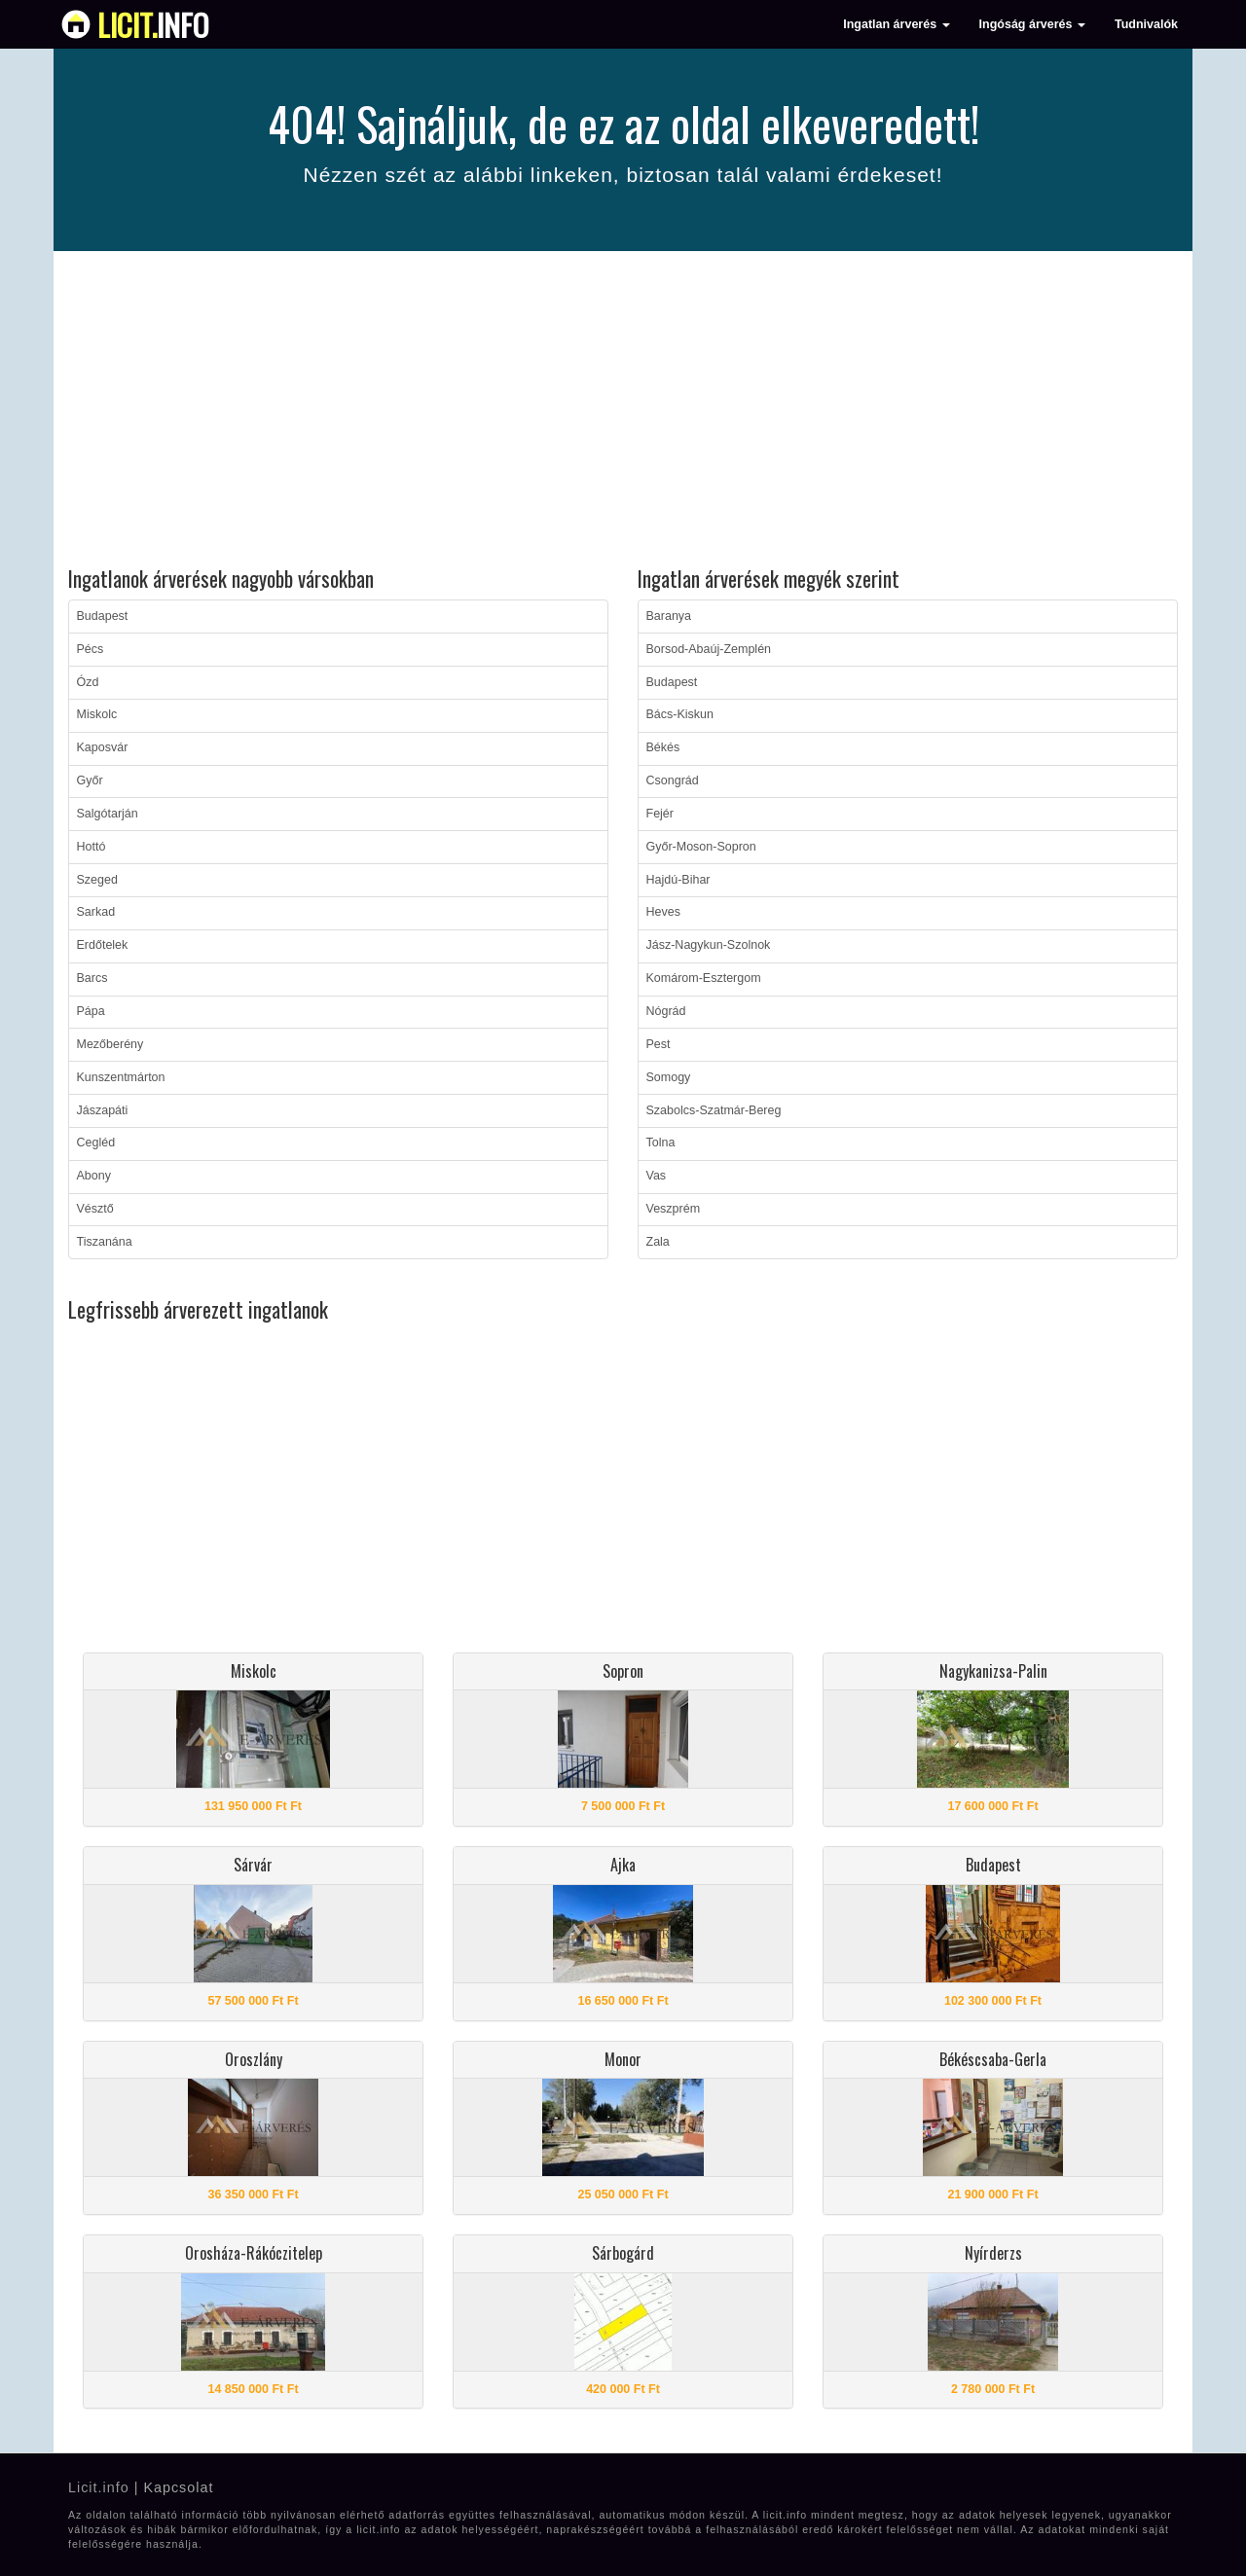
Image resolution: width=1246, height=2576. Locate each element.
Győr (90, 780)
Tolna (661, 1142)
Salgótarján (107, 813)
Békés (663, 747)
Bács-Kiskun (680, 714)
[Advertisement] (623, 411)
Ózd (88, 682)
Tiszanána (104, 1242)
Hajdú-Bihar (678, 880)
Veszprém (673, 1208)
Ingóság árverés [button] (1032, 24)
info (153, 24)
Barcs (92, 978)
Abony (94, 1175)
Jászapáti (102, 1110)
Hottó (91, 846)
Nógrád (666, 1011)
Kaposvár (102, 747)
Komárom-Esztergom (703, 978)
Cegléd (96, 1142)
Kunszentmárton (121, 1077)
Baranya (669, 616)
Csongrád (672, 780)
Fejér (660, 813)
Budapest (102, 616)
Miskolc (97, 714)
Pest (658, 1044)
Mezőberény (110, 1044)
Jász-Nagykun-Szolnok (708, 945)
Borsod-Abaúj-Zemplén (709, 649)
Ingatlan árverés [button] (896, 24)
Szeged (97, 880)
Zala (658, 1242)
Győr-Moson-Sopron (701, 846)
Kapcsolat (178, 2487)
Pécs (90, 649)
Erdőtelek (102, 945)
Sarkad (96, 912)
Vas (656, 1175)
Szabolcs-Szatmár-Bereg (714, 1110)
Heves (663, 912)
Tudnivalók (1146, 24)
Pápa (91, 1011)
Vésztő (95, 1208)
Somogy (668, 1077)
